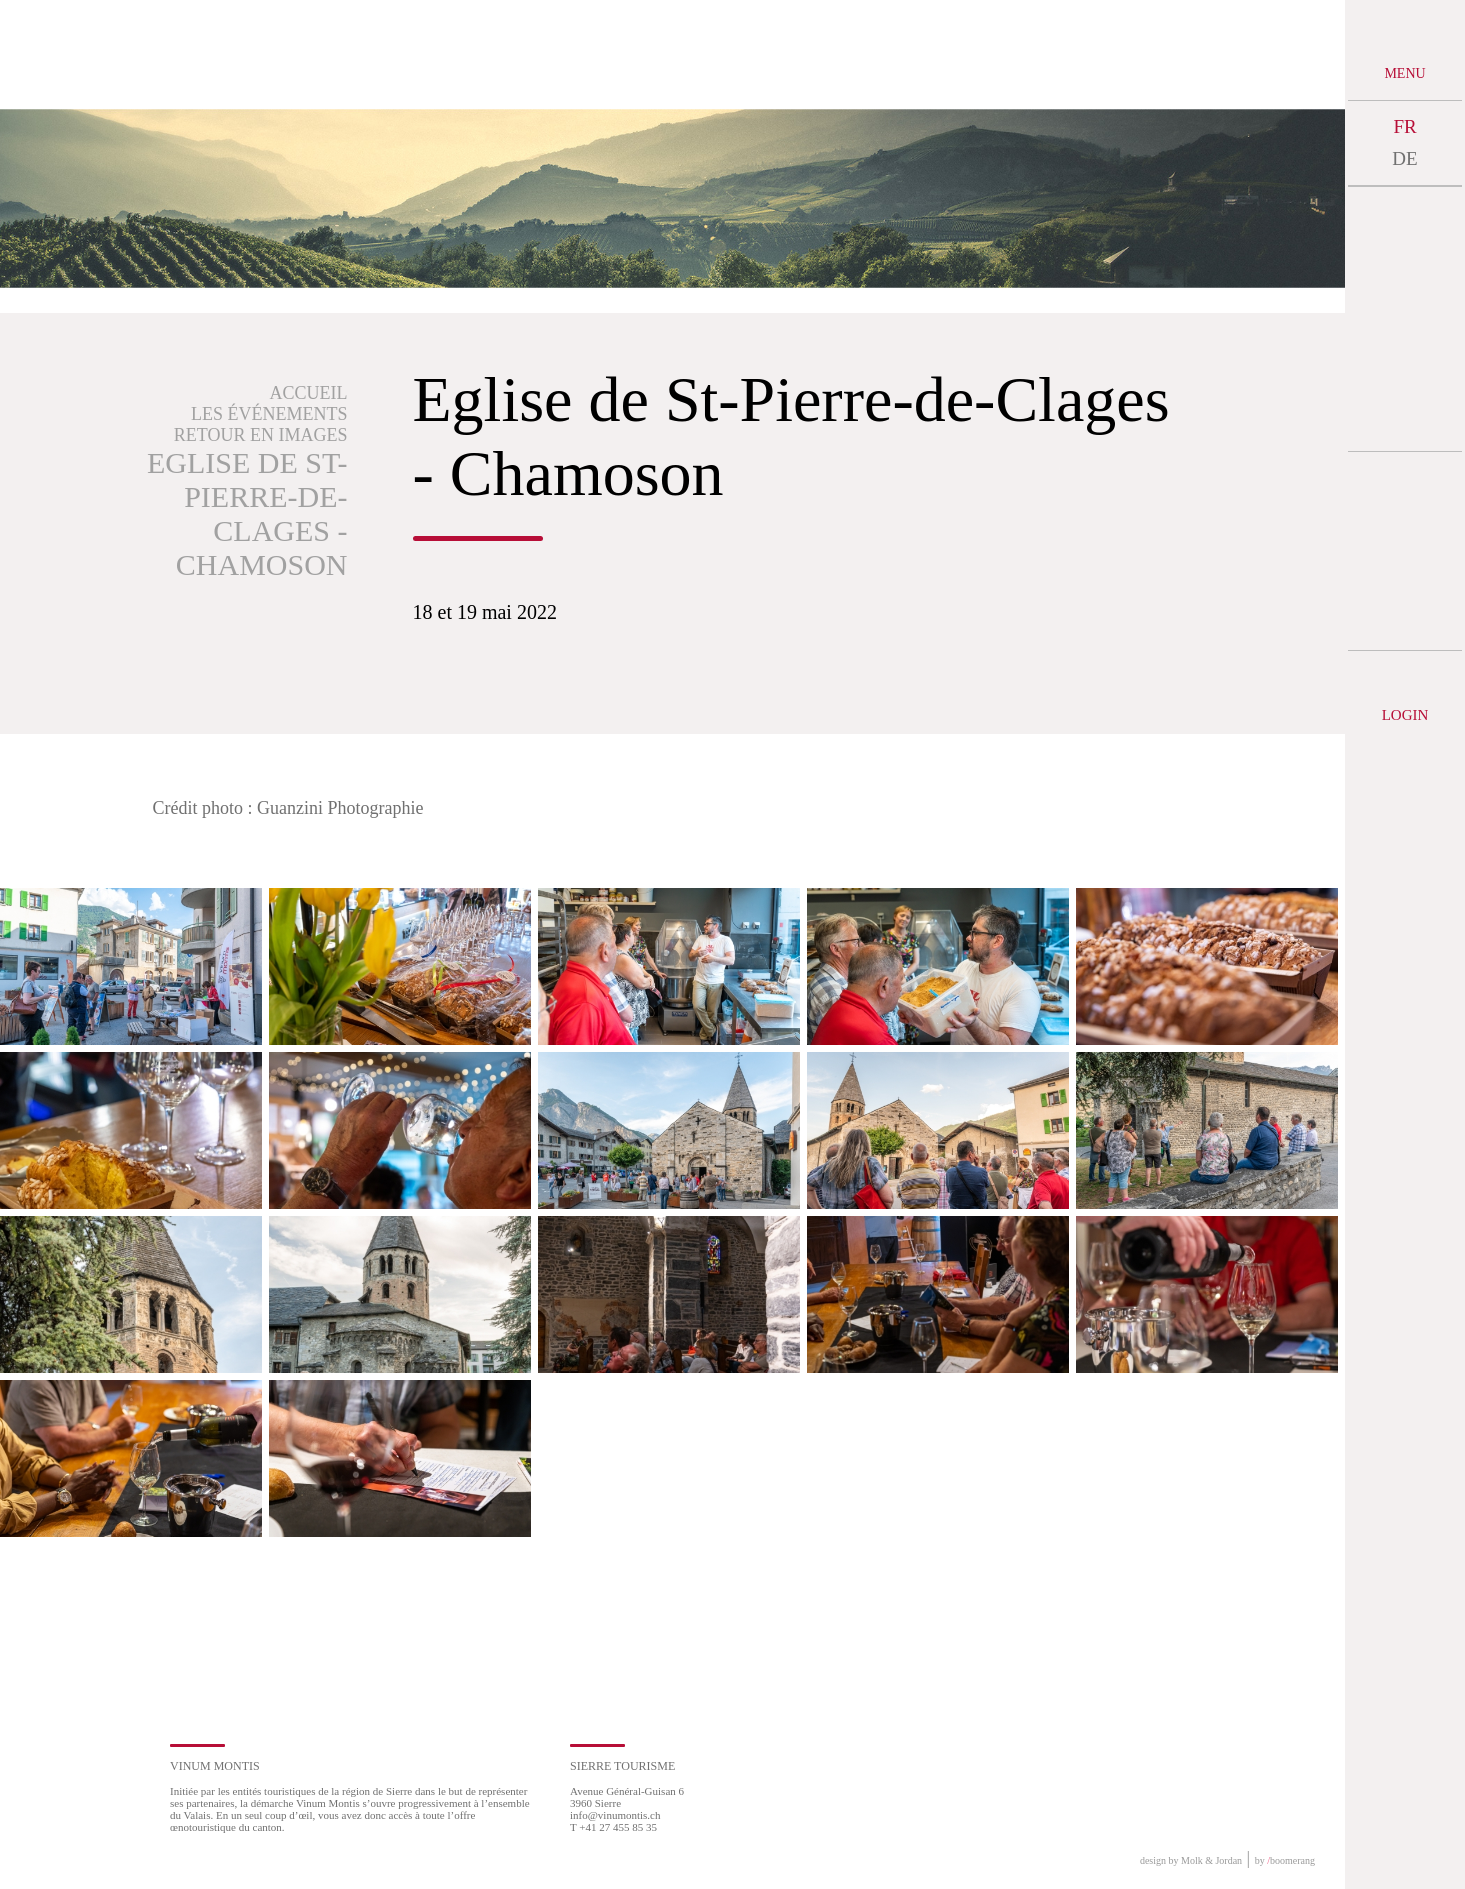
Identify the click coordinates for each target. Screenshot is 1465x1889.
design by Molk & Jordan (1191, 1860)
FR (1404, 126)
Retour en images (261, 435)
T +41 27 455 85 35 (613, 1827)
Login (1405, 715)
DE (1404, 158)
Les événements (269, 414)
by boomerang (1285, 1860)
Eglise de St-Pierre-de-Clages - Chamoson (247, 513)
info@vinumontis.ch (615, 1815)
